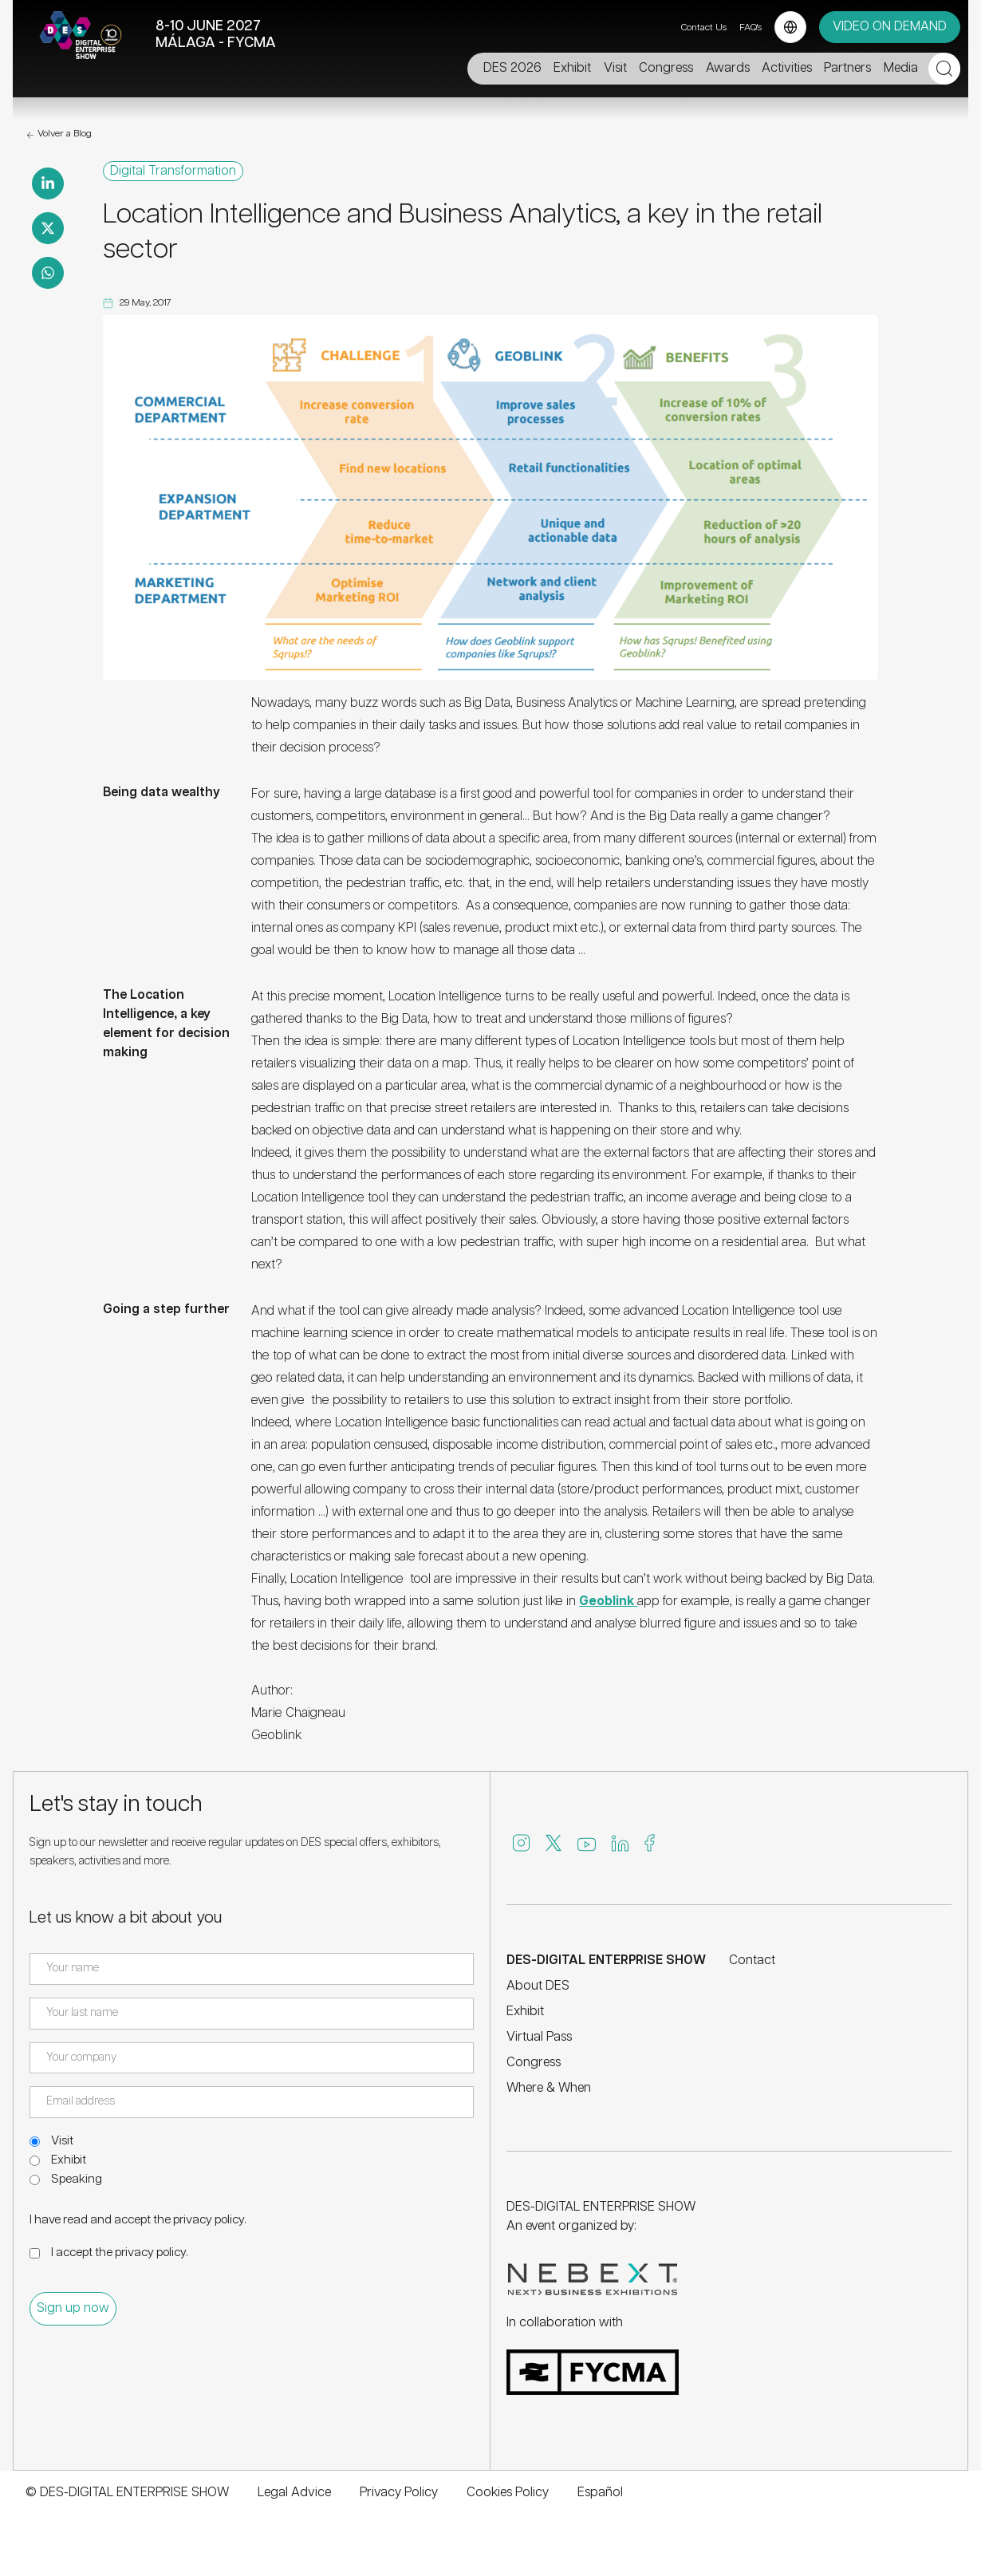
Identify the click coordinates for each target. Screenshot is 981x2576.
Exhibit (68, 2160)
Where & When (548, 2088)
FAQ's (750, 27)
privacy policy (208, 2220)
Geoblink (608, 1601)
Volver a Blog (59, 134)
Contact (752, 1960)
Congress (533, 2062)
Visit (62, 2141)
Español (600, 2492)
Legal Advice (294, 2492)
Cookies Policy (508, 2492)
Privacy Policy (399, 2492)
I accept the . (119, 2252)
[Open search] (944, 69)
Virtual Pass (539, 2037)
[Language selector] (790, 27)
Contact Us (704, 27)
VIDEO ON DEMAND (890, 27)
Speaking (76, 2179)
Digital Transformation (173, 171)
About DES (537, 1986)
